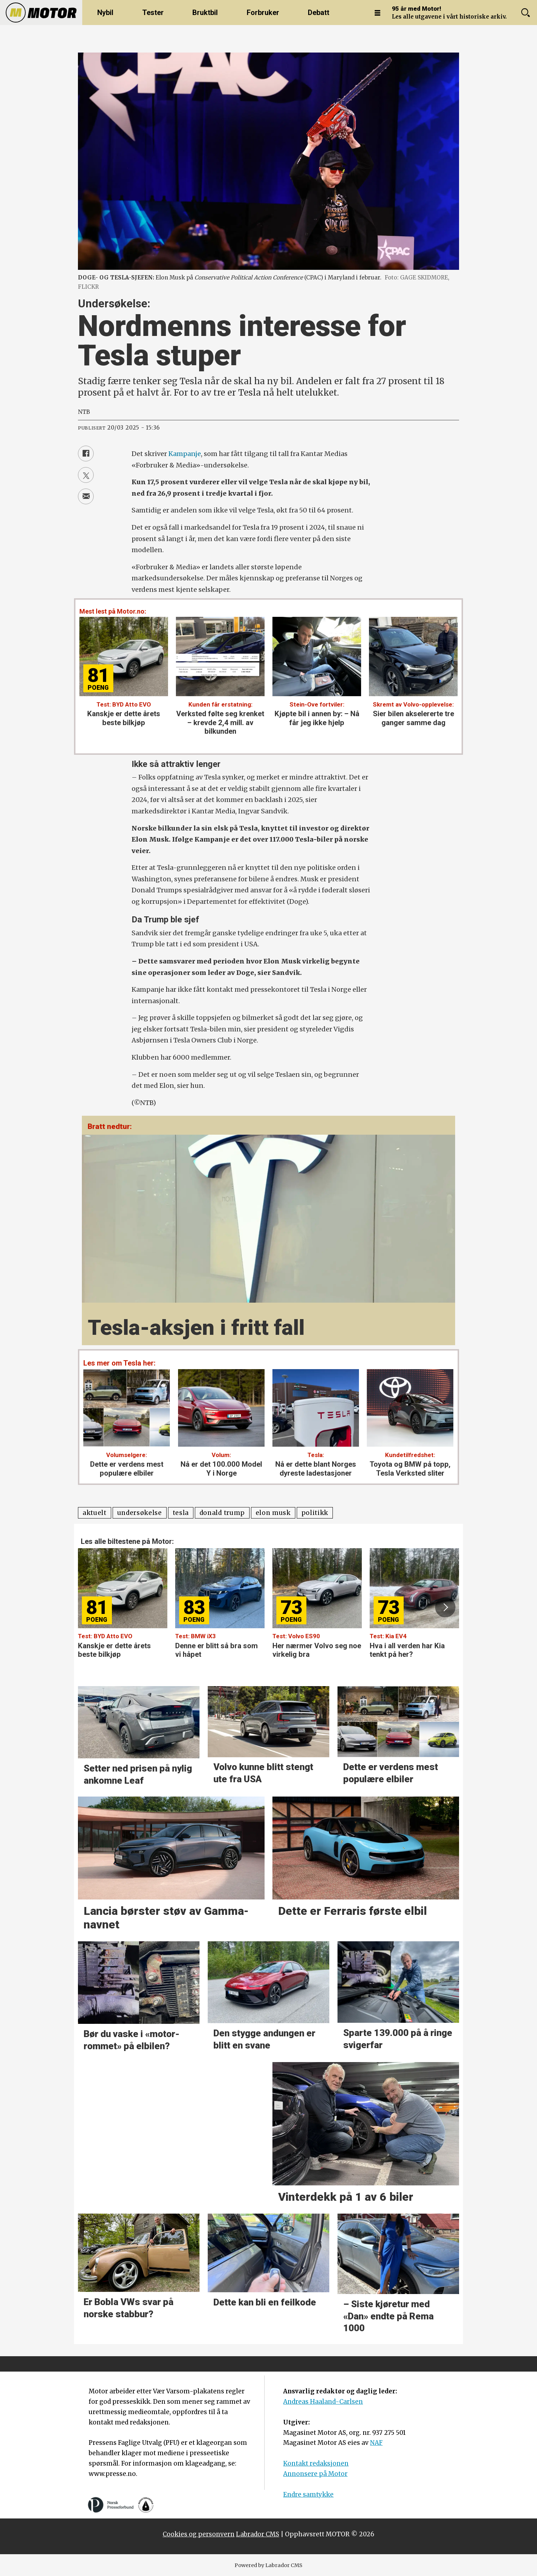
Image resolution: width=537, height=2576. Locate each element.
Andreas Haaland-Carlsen (323, 2402)
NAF (376, 2443)
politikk (314, 1513)
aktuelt (95, 1513)
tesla (181, 1513)
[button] (445, 1607)
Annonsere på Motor (315, 2474)
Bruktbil (205, 12)
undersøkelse (139, 1513)
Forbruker (263, 12)
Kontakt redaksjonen (316, 2463)
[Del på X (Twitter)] (86, 475)
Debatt (318, 12)
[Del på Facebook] (86, 453)
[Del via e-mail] (86, 496)
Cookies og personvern (199, 2534)
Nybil (105, 12)
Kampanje (184, 454)
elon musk (273, 1513)
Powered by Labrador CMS (268, 2565)
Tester (153, 12)
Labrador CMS (257, 2534)
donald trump (222, 1513)
